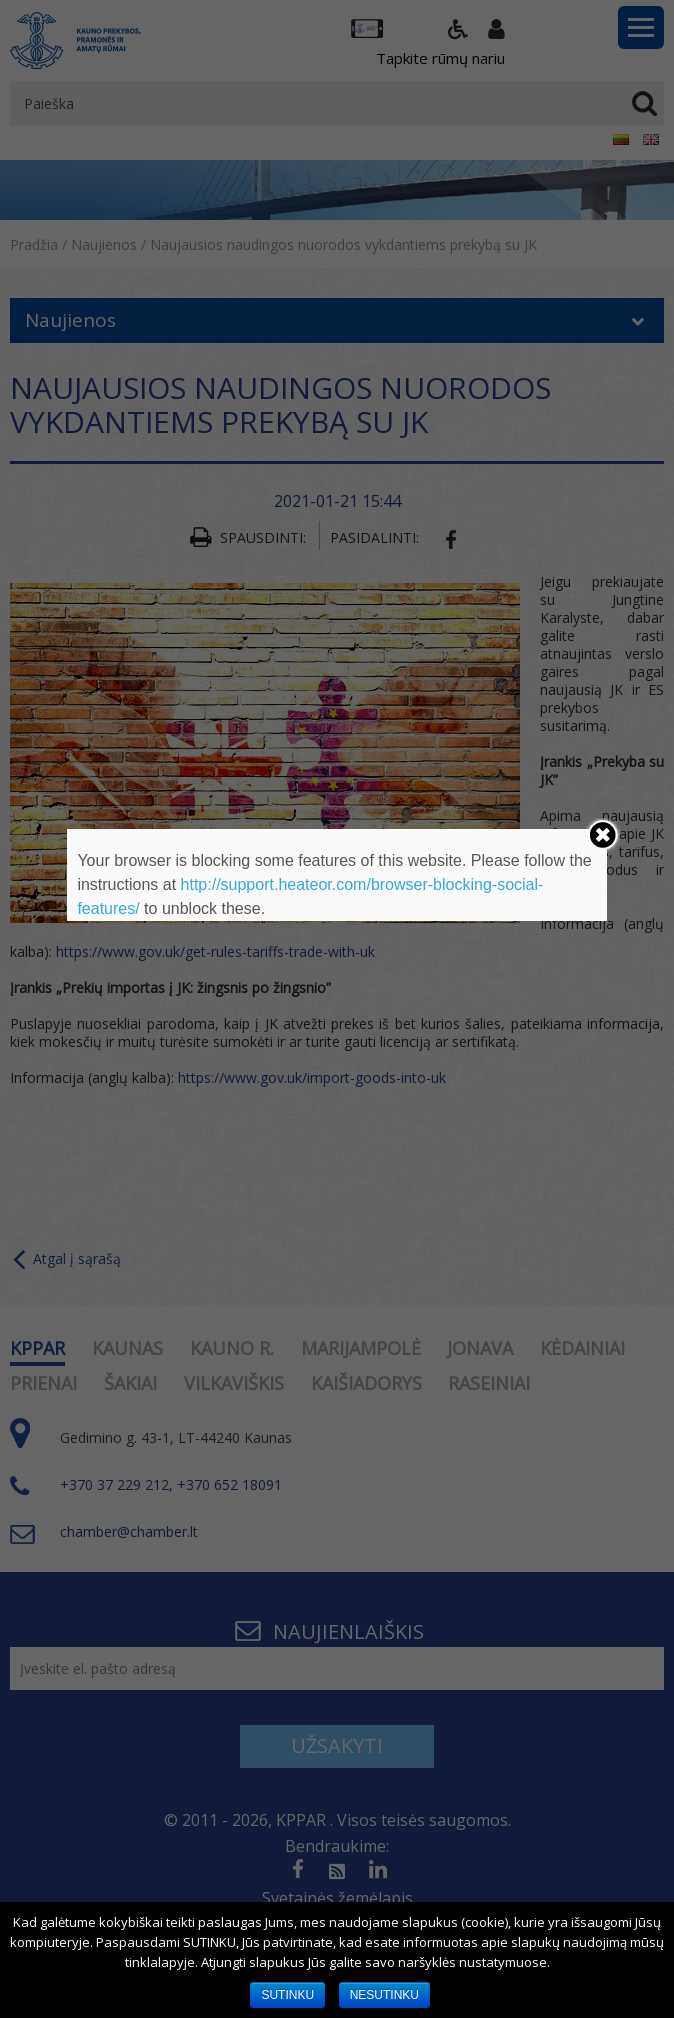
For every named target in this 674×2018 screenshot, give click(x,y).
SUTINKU (287, 1995)
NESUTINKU (384, 1995)
